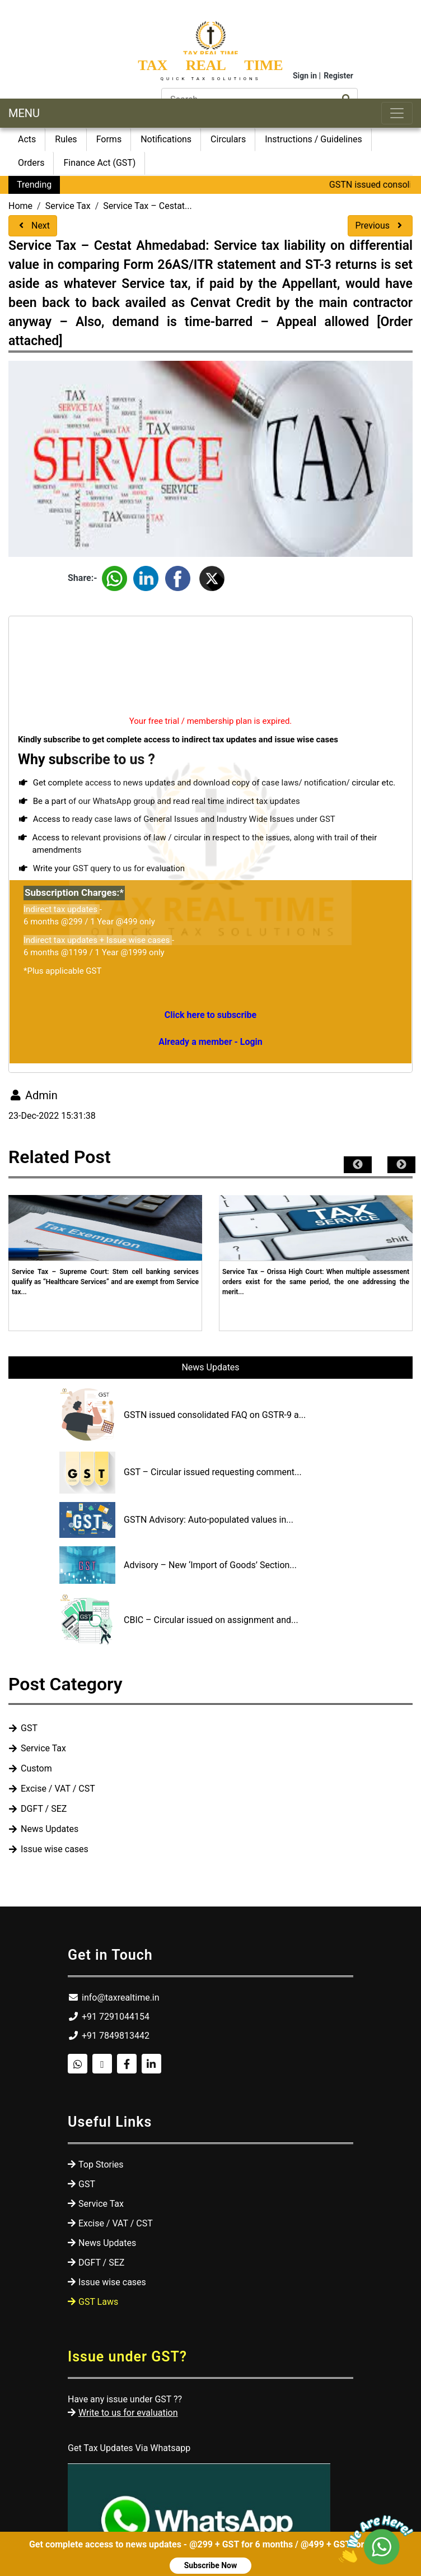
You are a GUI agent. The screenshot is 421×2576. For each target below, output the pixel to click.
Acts (27, 139)
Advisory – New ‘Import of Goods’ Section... (210, 1565)
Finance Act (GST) (99, 162)
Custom (36, 1768)
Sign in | (307, 75)
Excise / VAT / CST (58, 1788)
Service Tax (68, 206)
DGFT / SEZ (44, 1808)
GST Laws (98, 2301)
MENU (24, 113)
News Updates (210, 1367)
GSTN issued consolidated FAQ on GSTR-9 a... (215, 1415)
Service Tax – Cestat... (147, 206)
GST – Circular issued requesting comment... (213, 1472)
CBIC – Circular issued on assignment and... (211, 1620)
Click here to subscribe (210, 1015)
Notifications (166, 139)
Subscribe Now (210, 2565)
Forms (109, 139)
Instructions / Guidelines (313, 139)
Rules (66, 139)
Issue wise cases (54, 1849)
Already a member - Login (210, 1041)
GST (29, 1728)
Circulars (228, 139)
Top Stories (101, 2164)
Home (20, 206)
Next (33, 225)
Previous (380, 225)
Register (338, 75)
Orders (31, 162)
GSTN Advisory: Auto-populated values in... (208, 1519)
